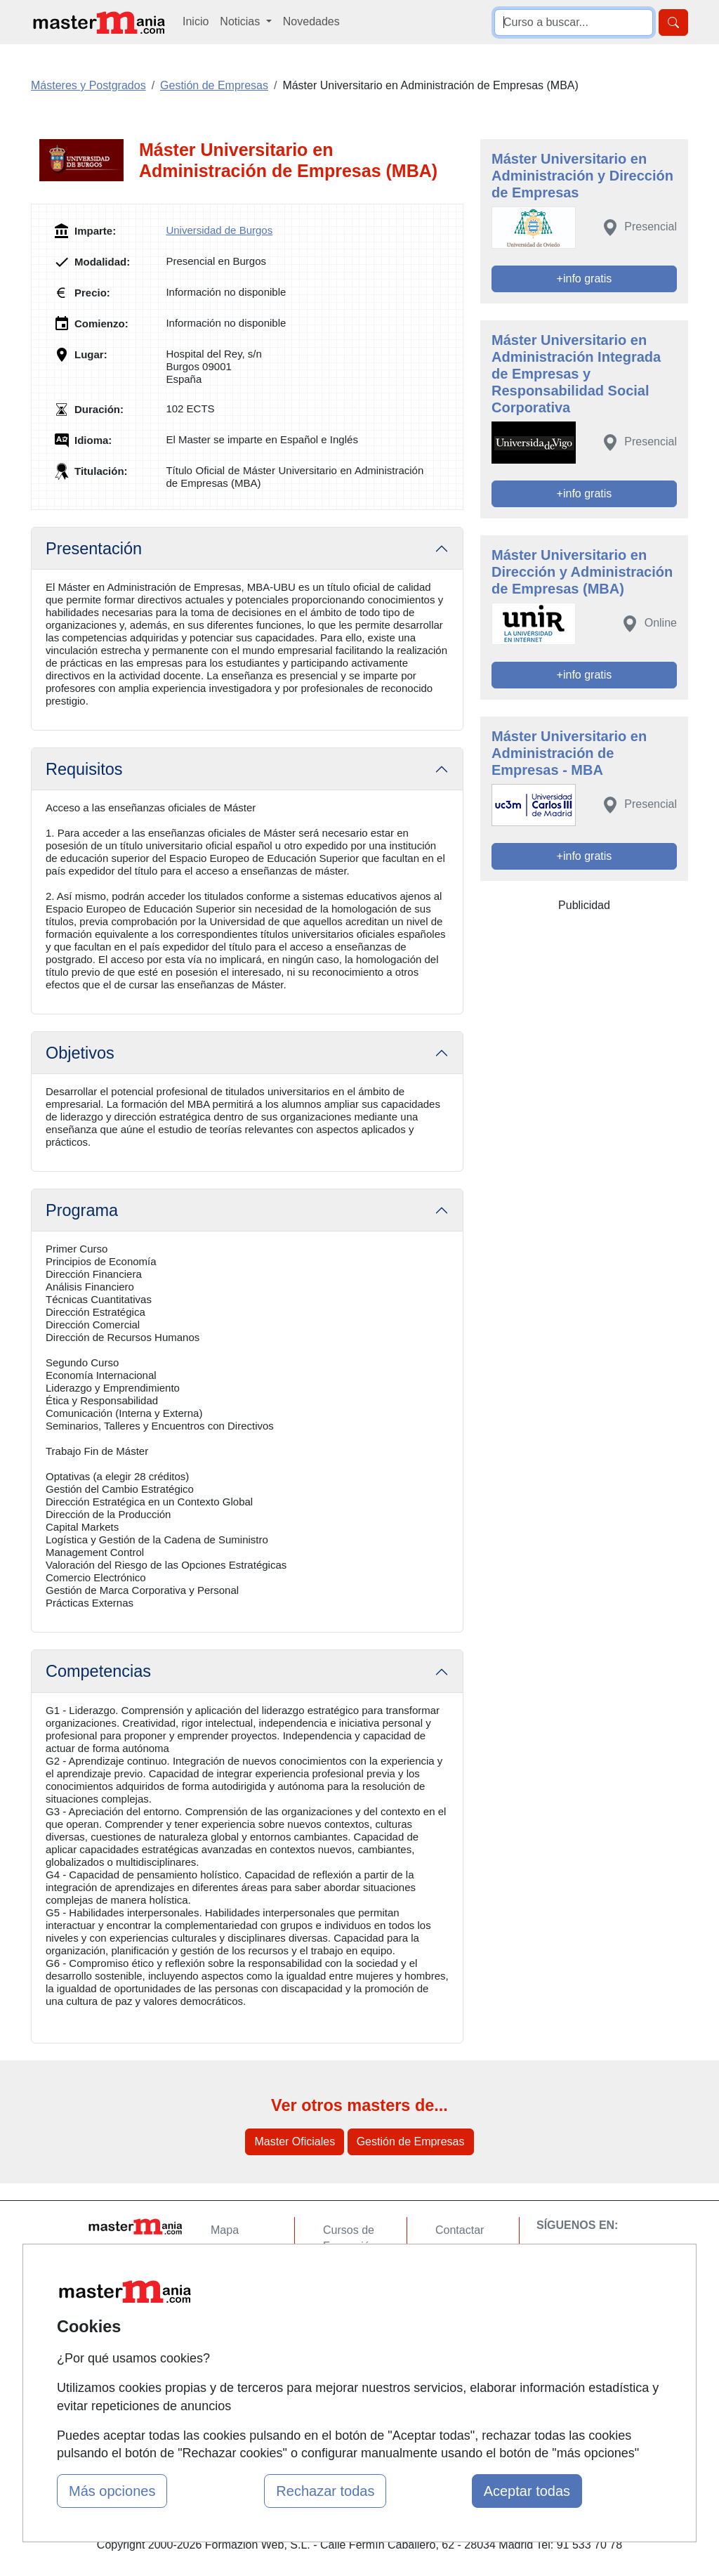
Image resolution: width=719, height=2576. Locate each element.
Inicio (196, 21)
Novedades (311, 21)
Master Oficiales (294, 2141)
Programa (82, 1210)
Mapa (225, 2230)
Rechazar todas (325, 2491)
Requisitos (84, 769)
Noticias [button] (241, 21)
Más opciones (112, 2491)
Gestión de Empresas (411, 2141)
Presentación (94, 549)
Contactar (459, 2230)
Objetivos (80, 1053)
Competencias (98, 1671)
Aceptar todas (527, 2491)
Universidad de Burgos (219, 230)
